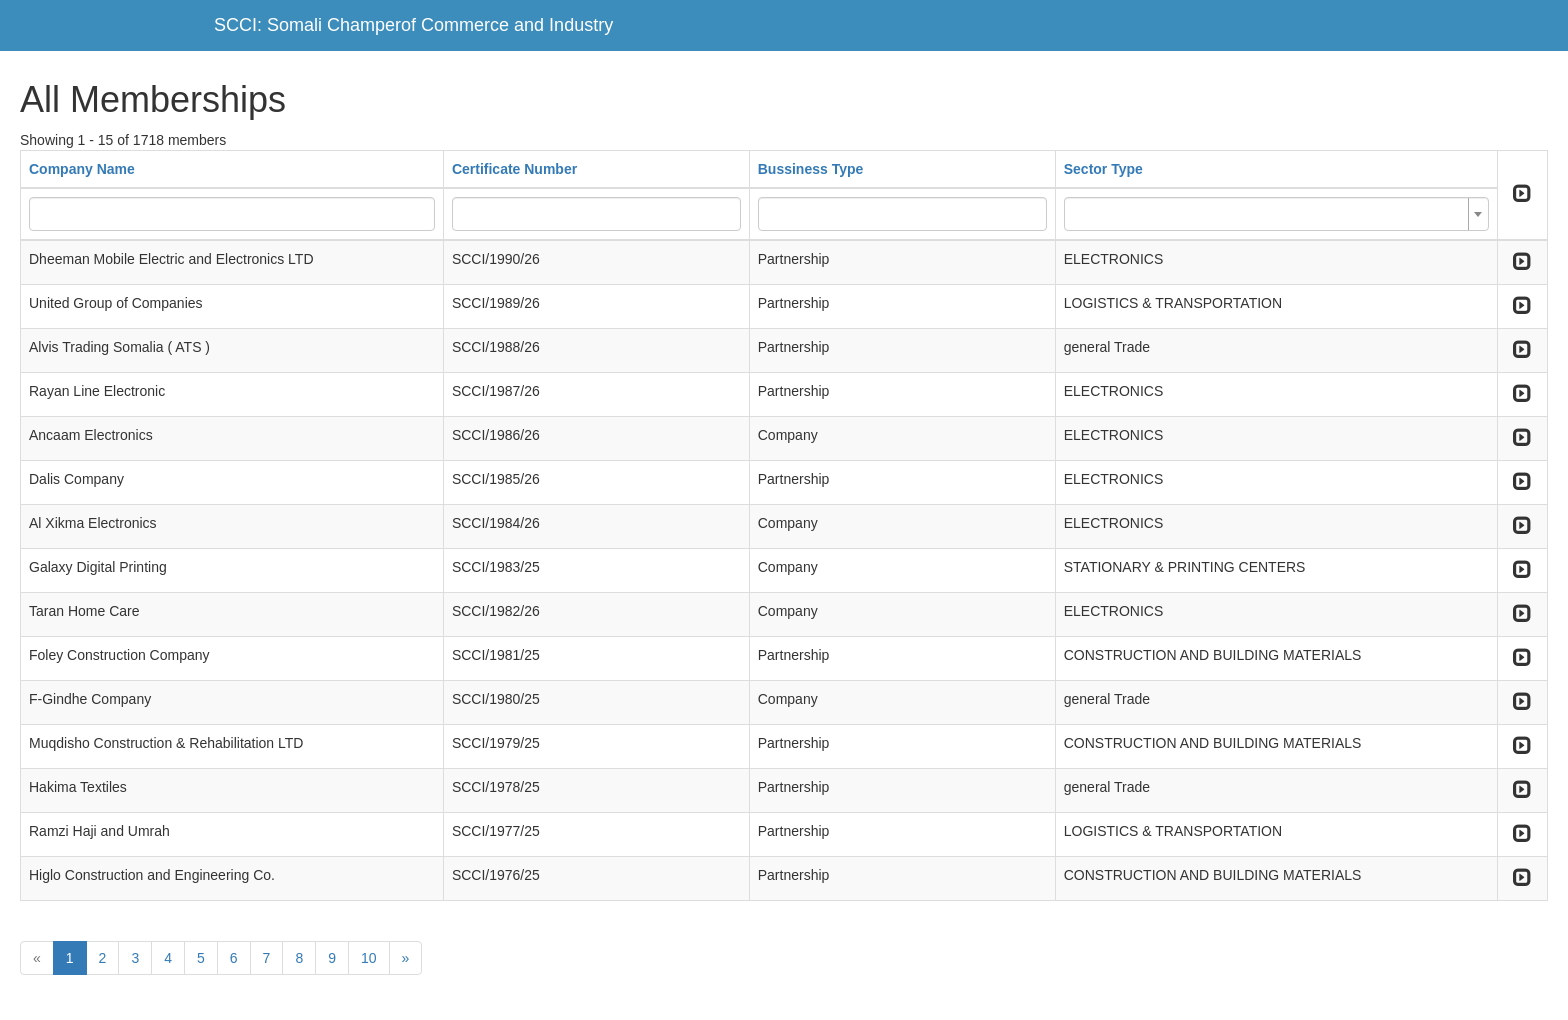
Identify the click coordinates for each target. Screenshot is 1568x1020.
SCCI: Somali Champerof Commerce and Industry (413, 25)
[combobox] (1276, 214)
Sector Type (1103, 169)
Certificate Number (514, 169)
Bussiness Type (811, 169)
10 (369, 958)
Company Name (82, 169)
